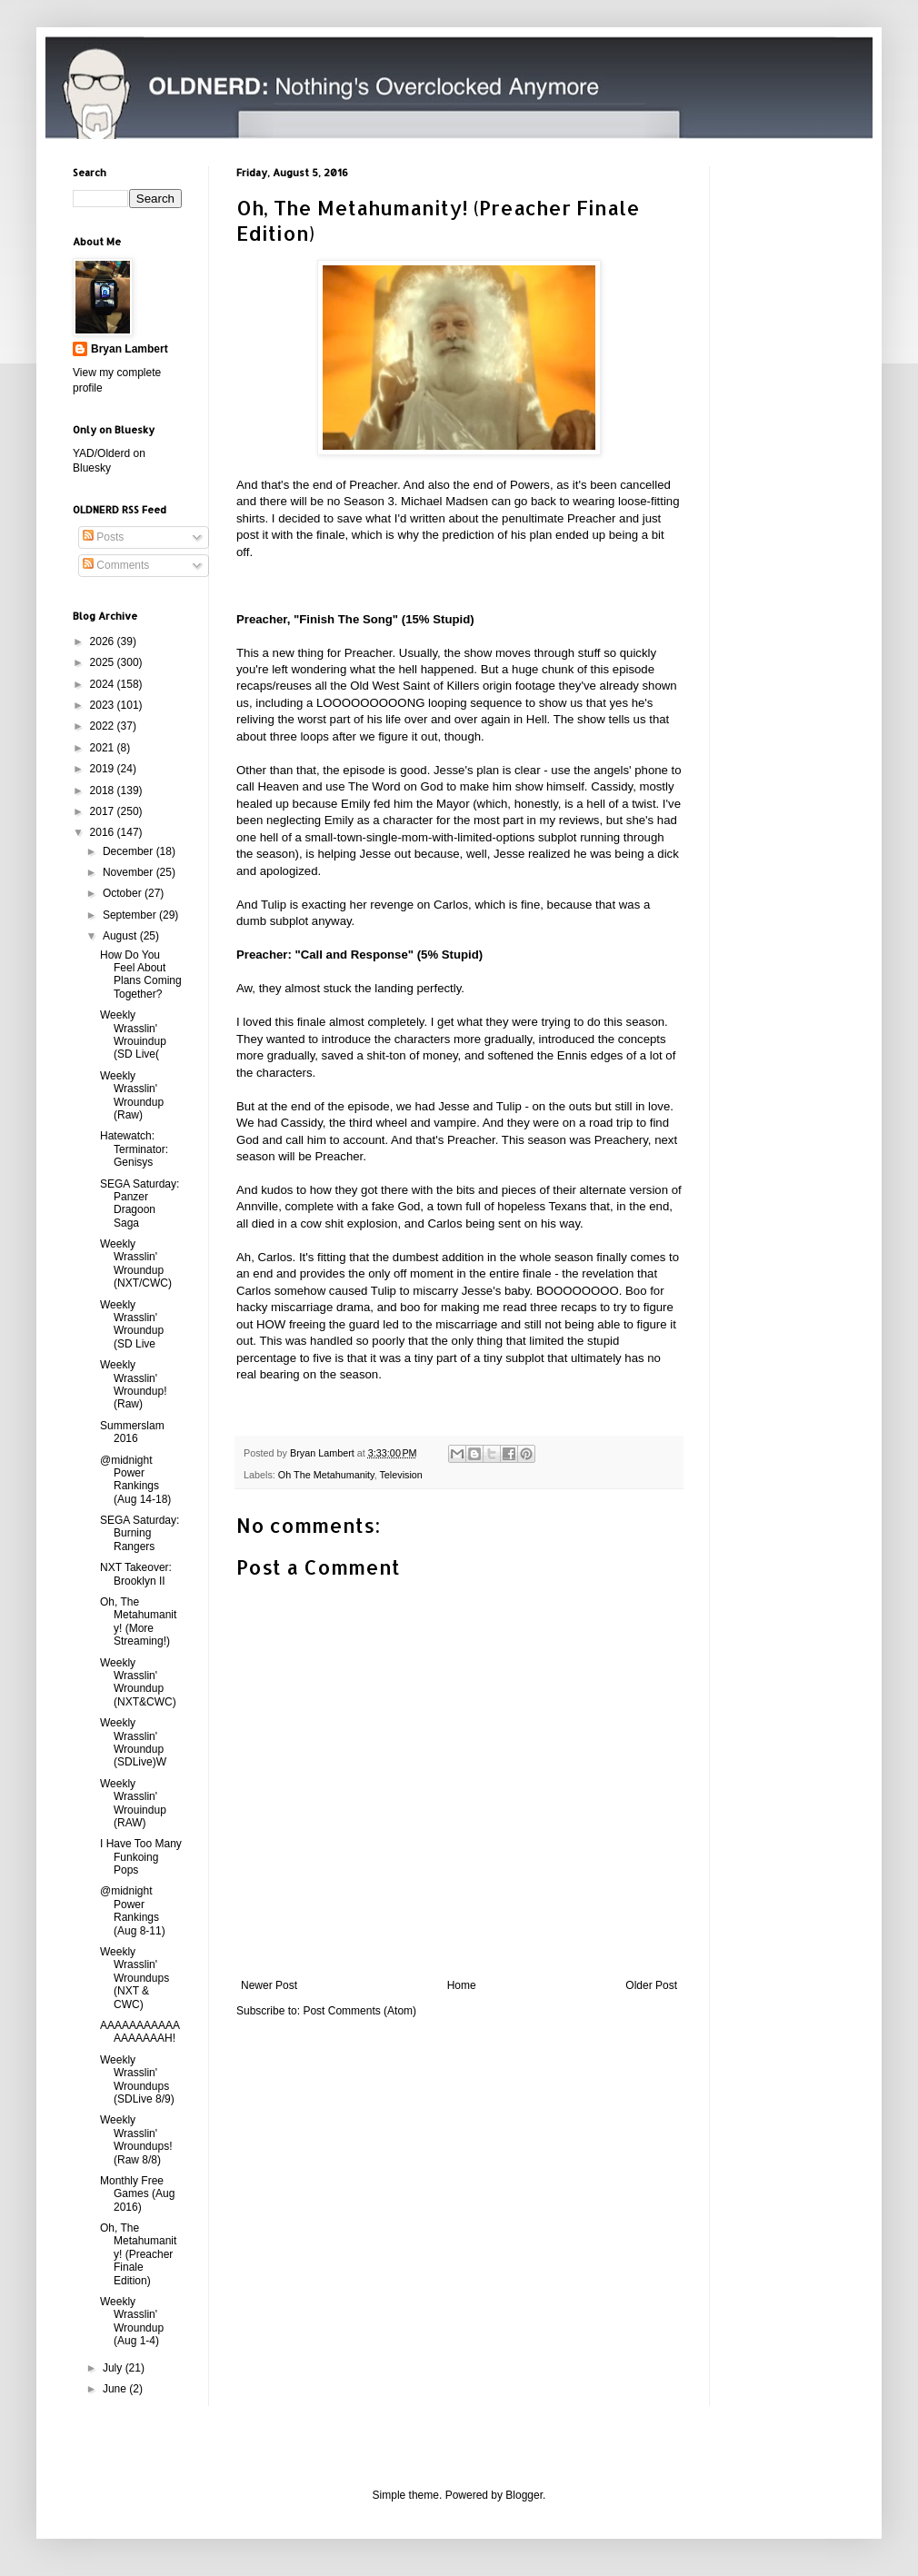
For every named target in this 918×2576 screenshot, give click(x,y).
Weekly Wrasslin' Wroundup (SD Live (132, 1324)
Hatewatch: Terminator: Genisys (134, 1149)
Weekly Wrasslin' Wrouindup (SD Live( (133, 1034)
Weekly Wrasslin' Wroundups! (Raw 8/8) (136, 2139)
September (131, 915)
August (121, 936)
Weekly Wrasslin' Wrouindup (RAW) (133, 1803)
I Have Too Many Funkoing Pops (141, 1856)
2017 (103, 811)
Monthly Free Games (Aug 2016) (137, 2193)
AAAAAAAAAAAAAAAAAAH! (140, 2031)
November (129, 872)
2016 (103, 832)
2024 (103, 684)
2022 (103, 726)
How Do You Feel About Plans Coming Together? (141, 974)
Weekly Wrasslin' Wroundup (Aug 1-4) (132, 2321)
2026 (103, 641)
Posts (103, 537)
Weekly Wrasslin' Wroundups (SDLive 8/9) (137, 2079)
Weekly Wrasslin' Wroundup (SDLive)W (133, 1742)
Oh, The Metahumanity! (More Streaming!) (138, 1621)
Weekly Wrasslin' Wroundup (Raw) (132, 1095)
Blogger (524, 2495)
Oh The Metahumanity (326, 1474)
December (129, 851)
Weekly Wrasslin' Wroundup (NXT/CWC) (136, 1263)
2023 (103, 705)
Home (461, 1985)
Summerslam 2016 (132, 1432)
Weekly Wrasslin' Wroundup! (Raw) (133, 1384)
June (116, 2388)
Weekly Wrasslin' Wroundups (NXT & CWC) (134, 1978)
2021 (103, 747)
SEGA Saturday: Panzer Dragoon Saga (139, 1203)
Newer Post (269, 1985)
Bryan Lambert (129, 349)
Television (400, 1474)
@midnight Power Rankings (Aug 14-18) (135, 1480)
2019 (103, 768)
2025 (103, 662)
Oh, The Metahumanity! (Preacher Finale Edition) (138, 2254)
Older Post (651, 1985)
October (124, 893)
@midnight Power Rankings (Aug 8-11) (132, 1910)
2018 (103, 790)
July (114, 2368)
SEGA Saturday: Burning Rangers (139, 1533)
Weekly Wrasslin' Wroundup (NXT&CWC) (138, 1682)
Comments (116, 565)
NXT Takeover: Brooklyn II (136, 1573)
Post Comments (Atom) (359, 2010)
